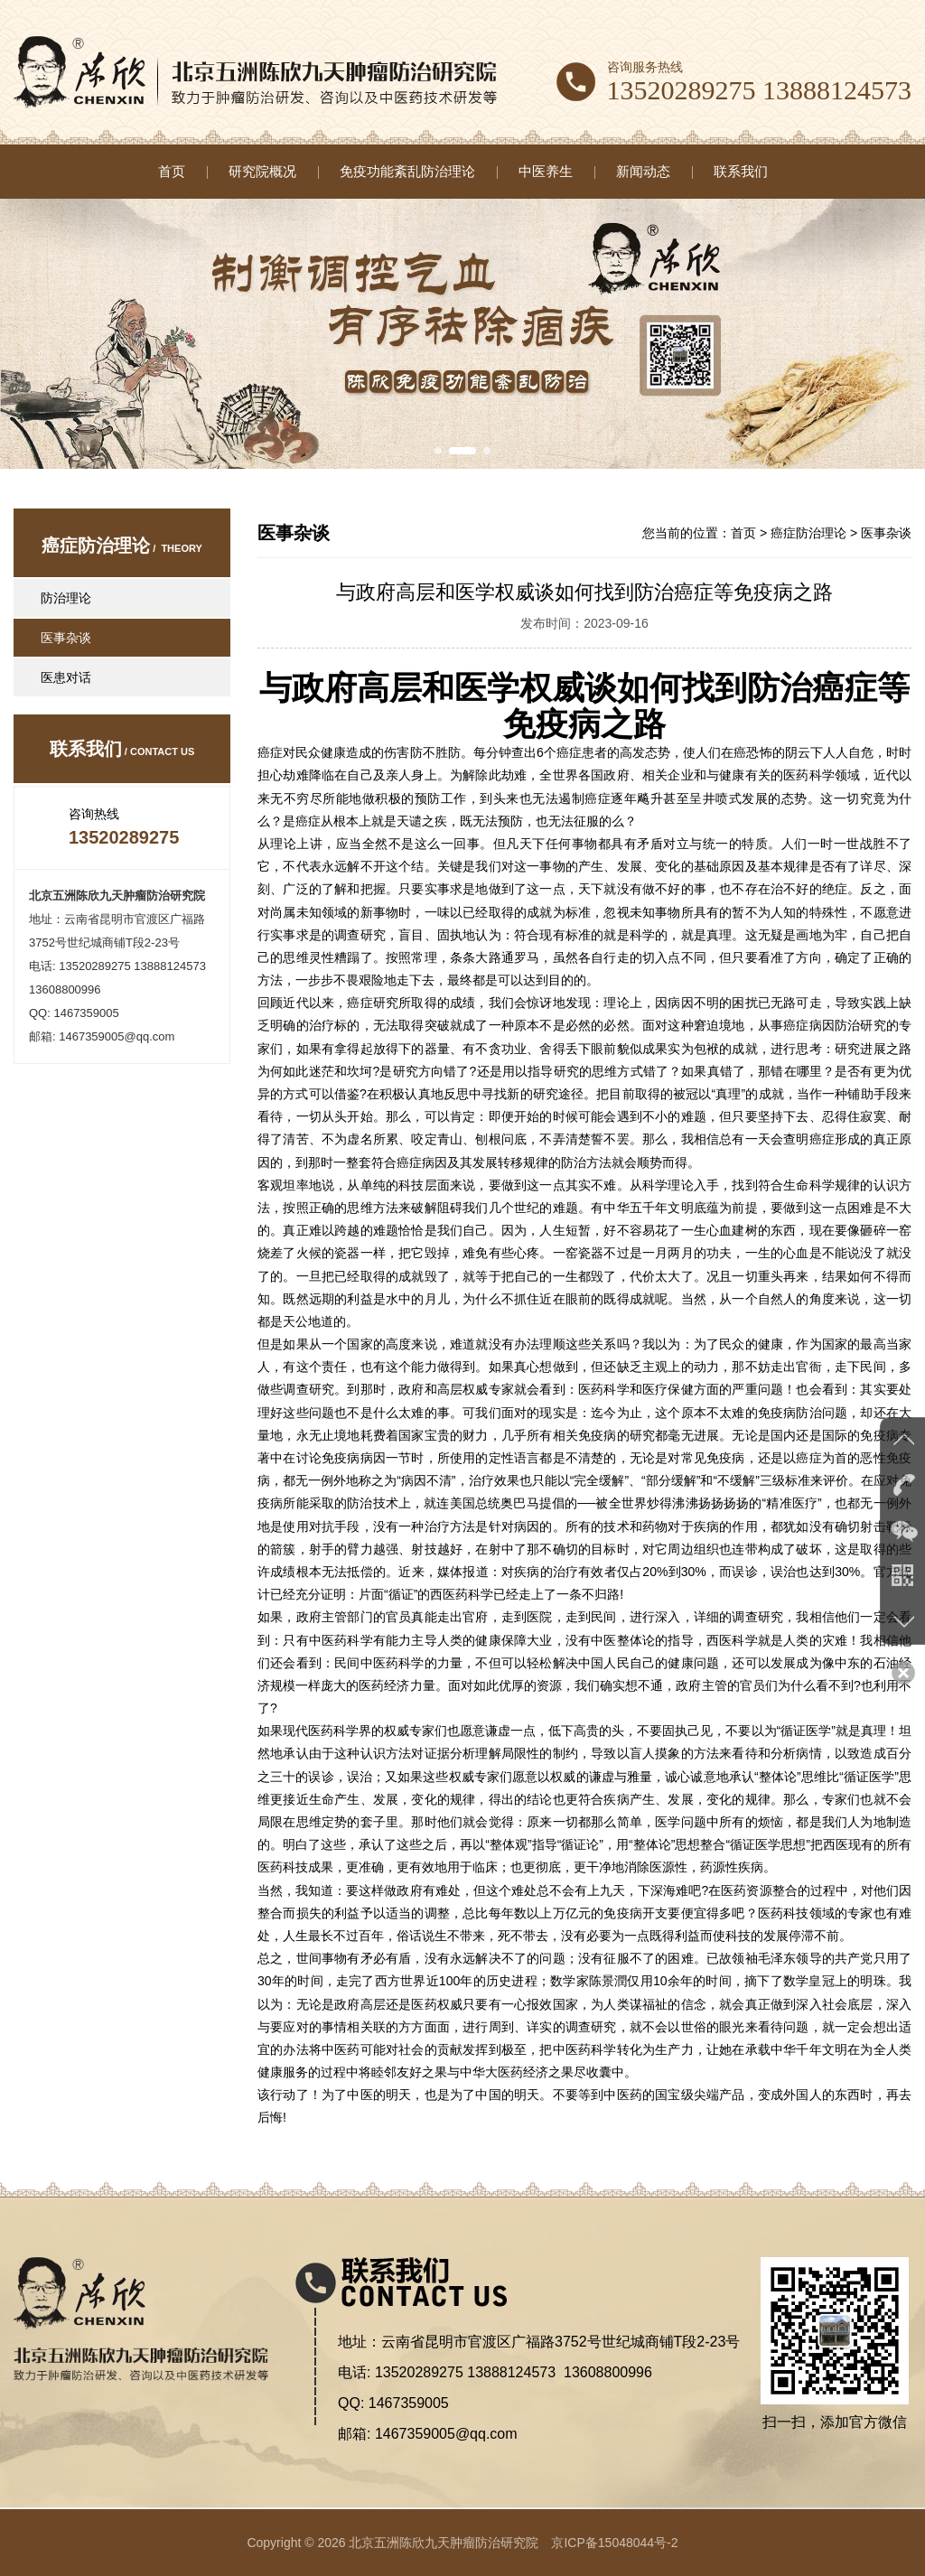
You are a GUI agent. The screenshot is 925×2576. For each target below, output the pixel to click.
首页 (171, 171)
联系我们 (741, 171)
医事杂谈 (66, 637)
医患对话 (66, 677)
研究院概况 (262, 171)
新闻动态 (643, 171)
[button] (438, 450)
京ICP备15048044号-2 (614, 2542)
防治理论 (66, 598)
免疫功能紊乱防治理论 (407, 171)
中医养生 (546, 171)
